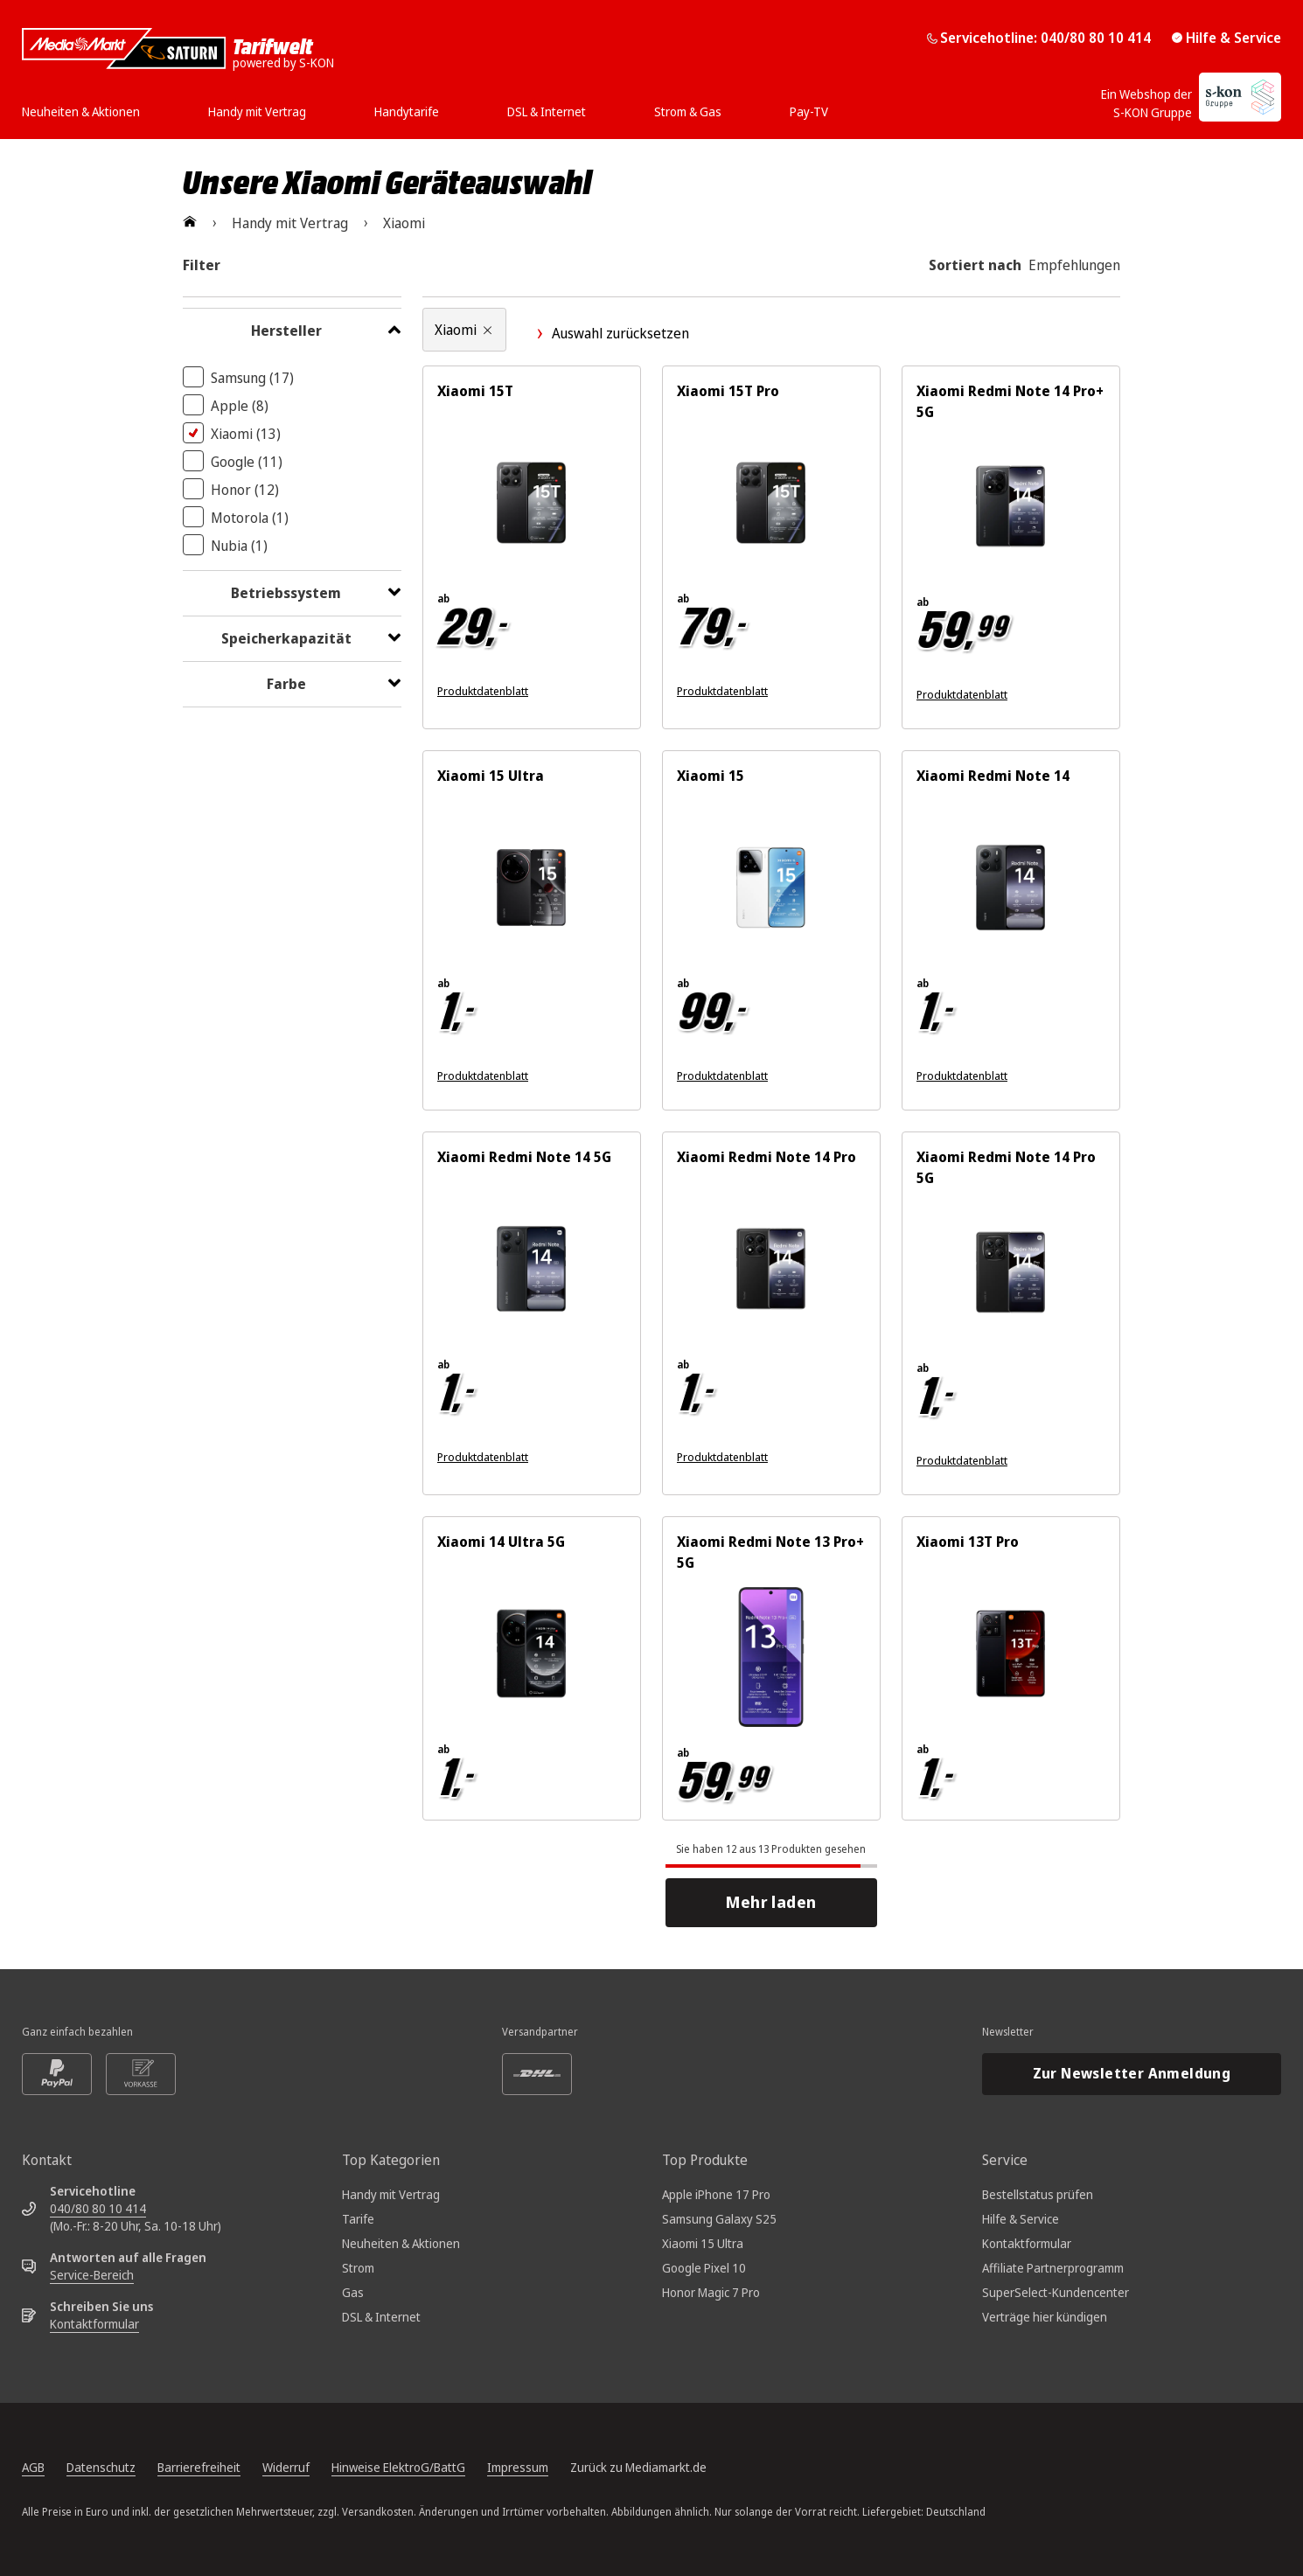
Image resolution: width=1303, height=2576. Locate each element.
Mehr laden (776, 1901)
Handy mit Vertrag (391, 2194)
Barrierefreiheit (198, 2467)
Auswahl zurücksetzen (611, 333)
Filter (201, 265)
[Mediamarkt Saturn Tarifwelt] (178, 48)
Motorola (250, 517)
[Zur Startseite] (190, 223)
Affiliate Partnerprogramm (1053, 2267)
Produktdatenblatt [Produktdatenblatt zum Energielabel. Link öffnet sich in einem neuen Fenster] (482, 691)
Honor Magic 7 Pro (711, 2292)
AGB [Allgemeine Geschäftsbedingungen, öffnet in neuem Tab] (33, 2467)
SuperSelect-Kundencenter (1055, 2292)
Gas (353, 2292)
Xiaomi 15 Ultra (702, 2243)
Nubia (239, 545)
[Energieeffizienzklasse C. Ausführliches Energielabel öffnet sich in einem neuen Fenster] (1152, 1461)
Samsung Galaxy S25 (719, 2218)
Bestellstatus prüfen (1037, 2194)
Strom (358, 2267)
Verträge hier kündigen (1044, 2316)
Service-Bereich (92, 2274)
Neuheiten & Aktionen (401, 2243)
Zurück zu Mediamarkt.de (638, 2467)
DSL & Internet (381, 2316)
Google (246, 461)
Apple (239, 405)
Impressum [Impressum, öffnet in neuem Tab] (517, 2467)
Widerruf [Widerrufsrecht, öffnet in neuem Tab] (286, 2467)
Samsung (252, 377)
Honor (245, 489)
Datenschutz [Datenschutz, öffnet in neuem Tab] (101, 2467)
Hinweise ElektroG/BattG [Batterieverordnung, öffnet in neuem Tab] (398, 2467)
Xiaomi (246, 433)
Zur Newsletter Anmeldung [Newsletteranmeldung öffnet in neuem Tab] (1132, 2073)
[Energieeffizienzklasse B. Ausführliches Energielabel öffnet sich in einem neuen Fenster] (1152, 695)
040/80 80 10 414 (98, 2208)
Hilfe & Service (1226, 37)
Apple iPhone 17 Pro (716, 2194)
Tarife (358, 2218)
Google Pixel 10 (704, 2267)
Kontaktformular (94, 2323)
